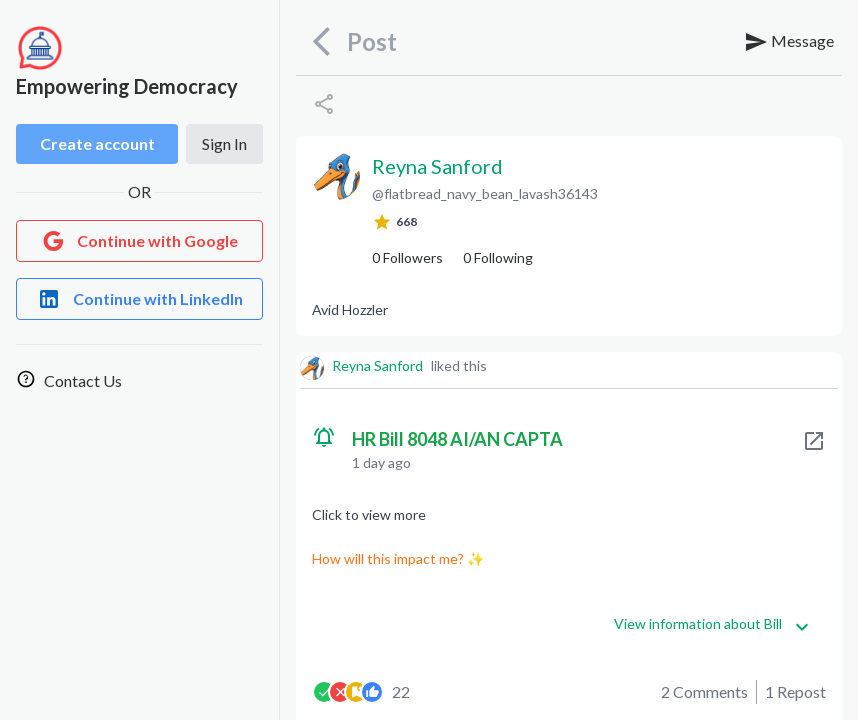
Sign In (224, 143)
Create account (97, 143)
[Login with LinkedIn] (139, 299)
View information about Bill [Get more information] (712, 624)
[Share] (324, 104)
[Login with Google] (139, 241)
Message (789, 42)
